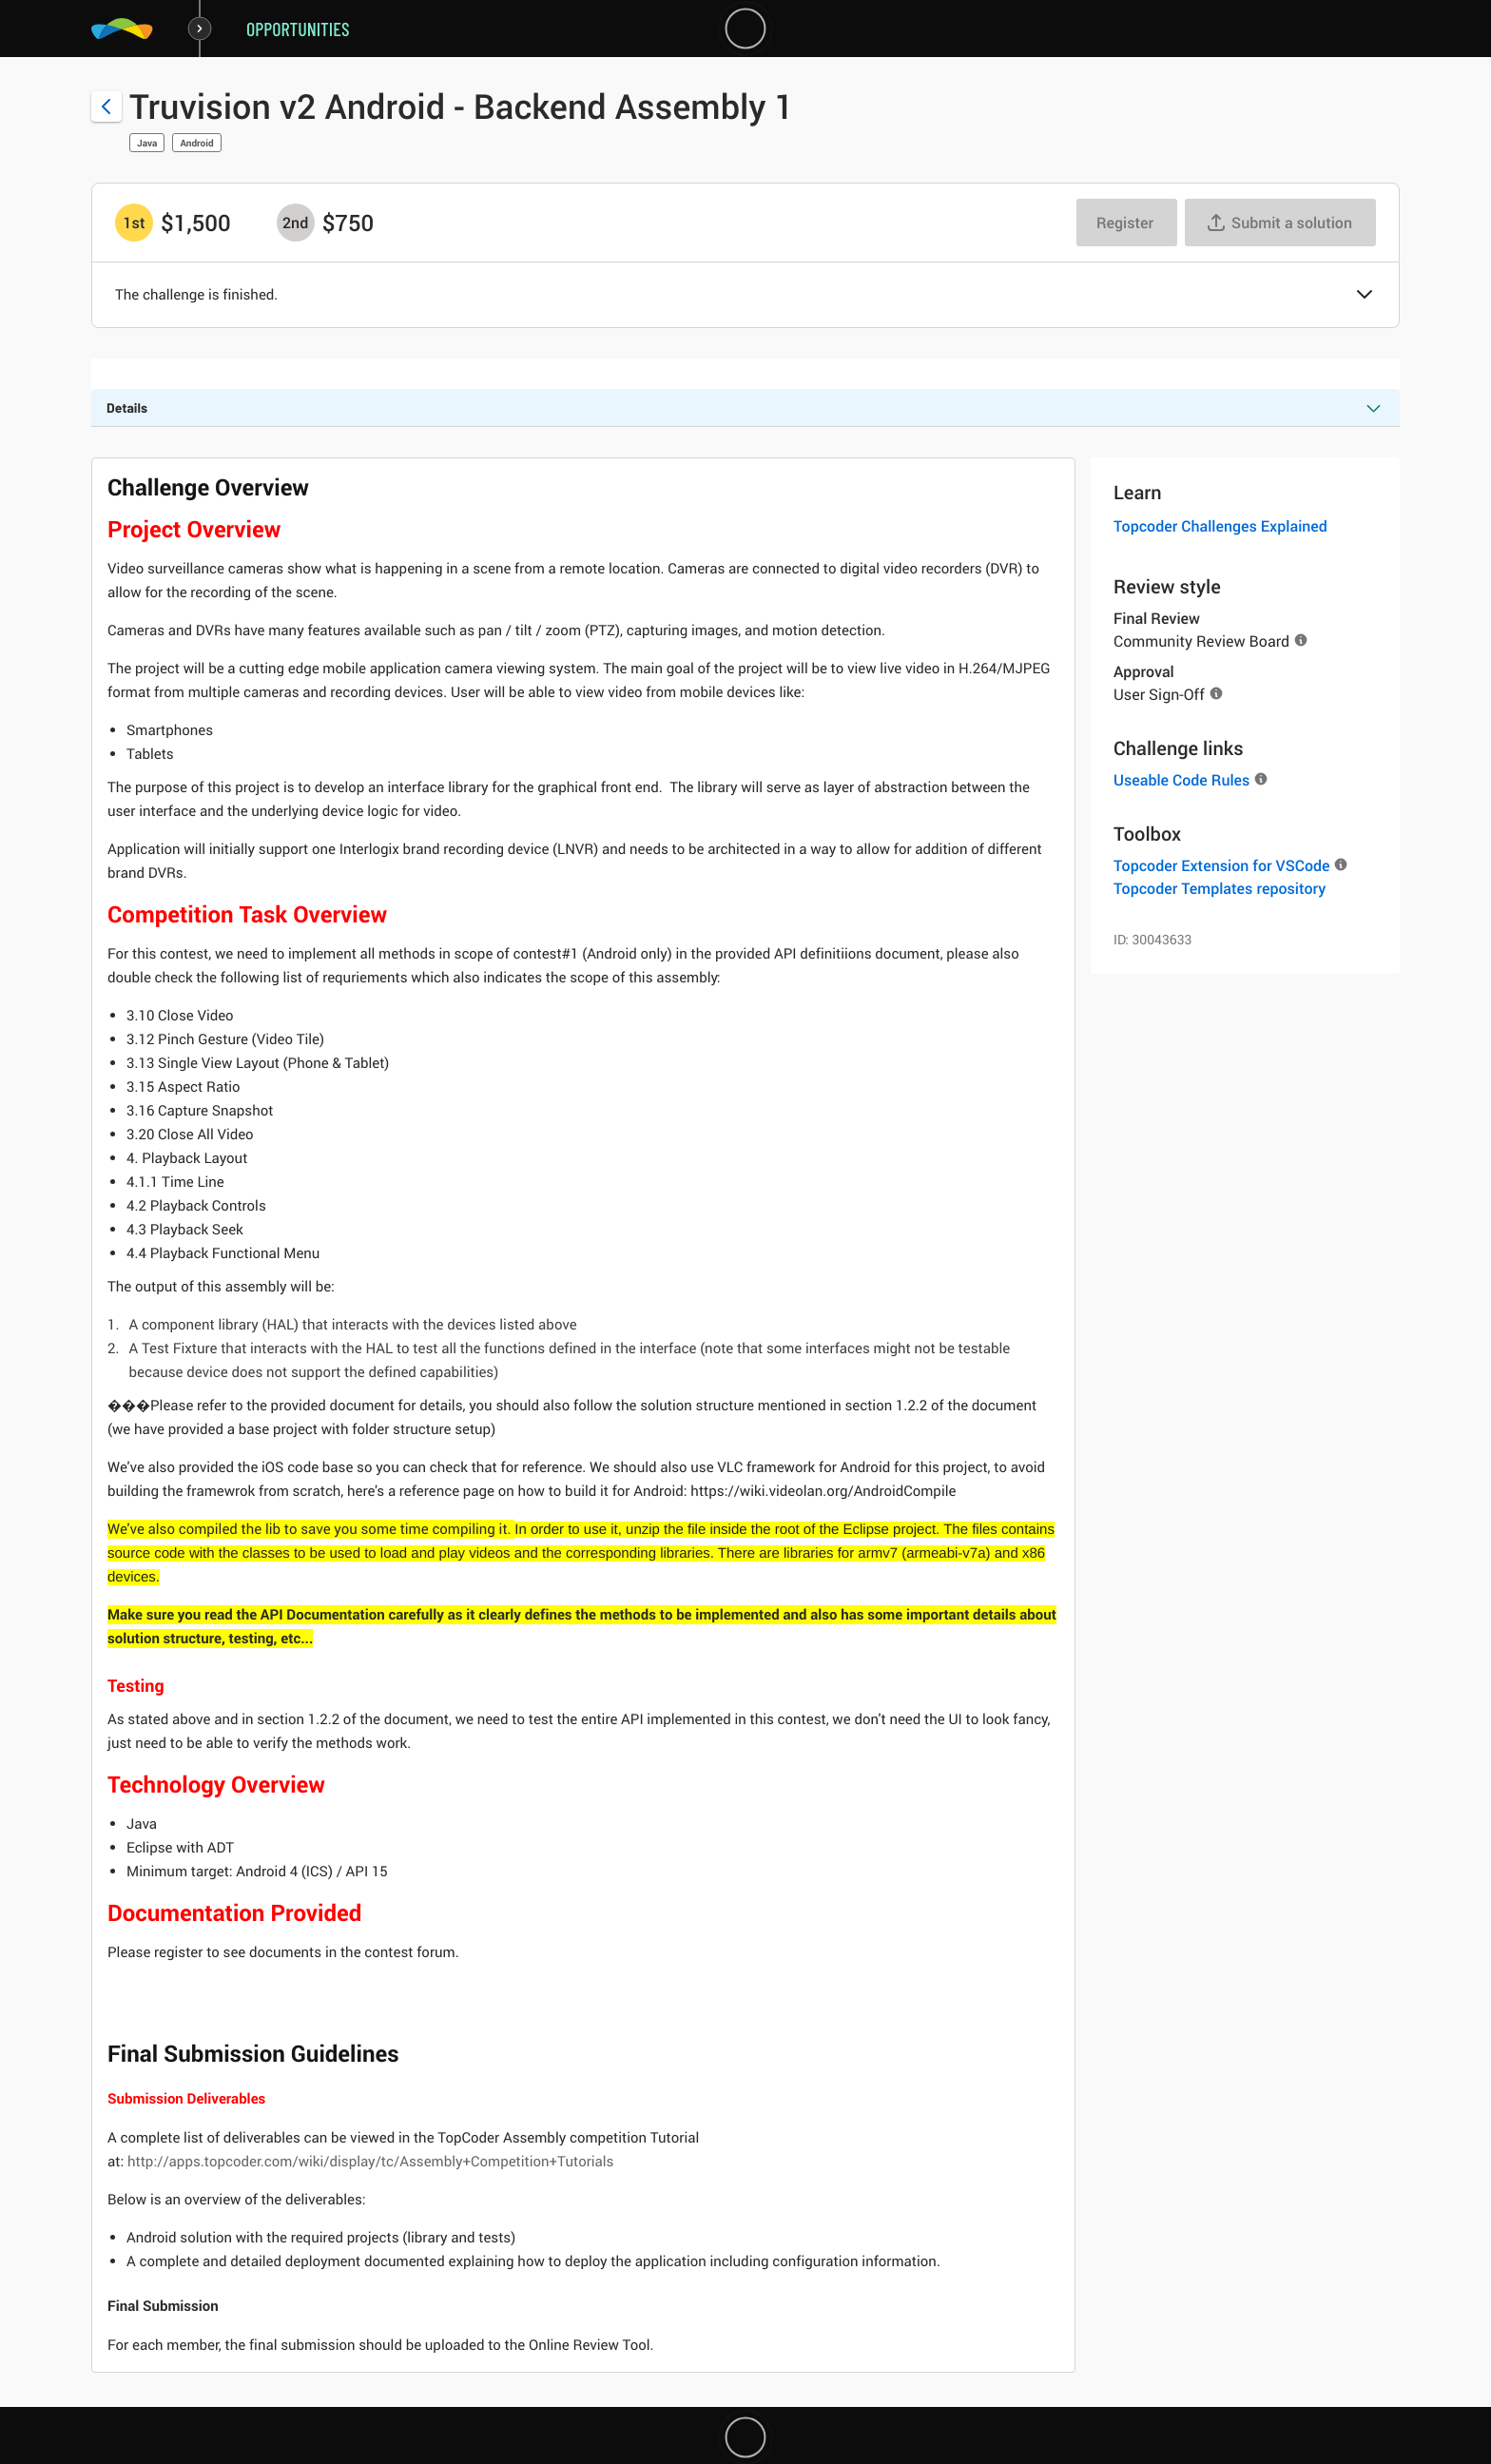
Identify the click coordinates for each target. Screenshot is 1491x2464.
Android (196, 142)
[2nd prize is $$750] (296, 223)
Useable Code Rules (1181, 779)
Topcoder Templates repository (1219, 888)
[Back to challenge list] (106, 106)
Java (147, 142)
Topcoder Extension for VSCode (1221, 865)
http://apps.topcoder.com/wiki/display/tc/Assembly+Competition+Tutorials (372, 2161)
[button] (1364, 295)
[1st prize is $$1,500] (134, 223)
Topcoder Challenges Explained (1220, 525)
